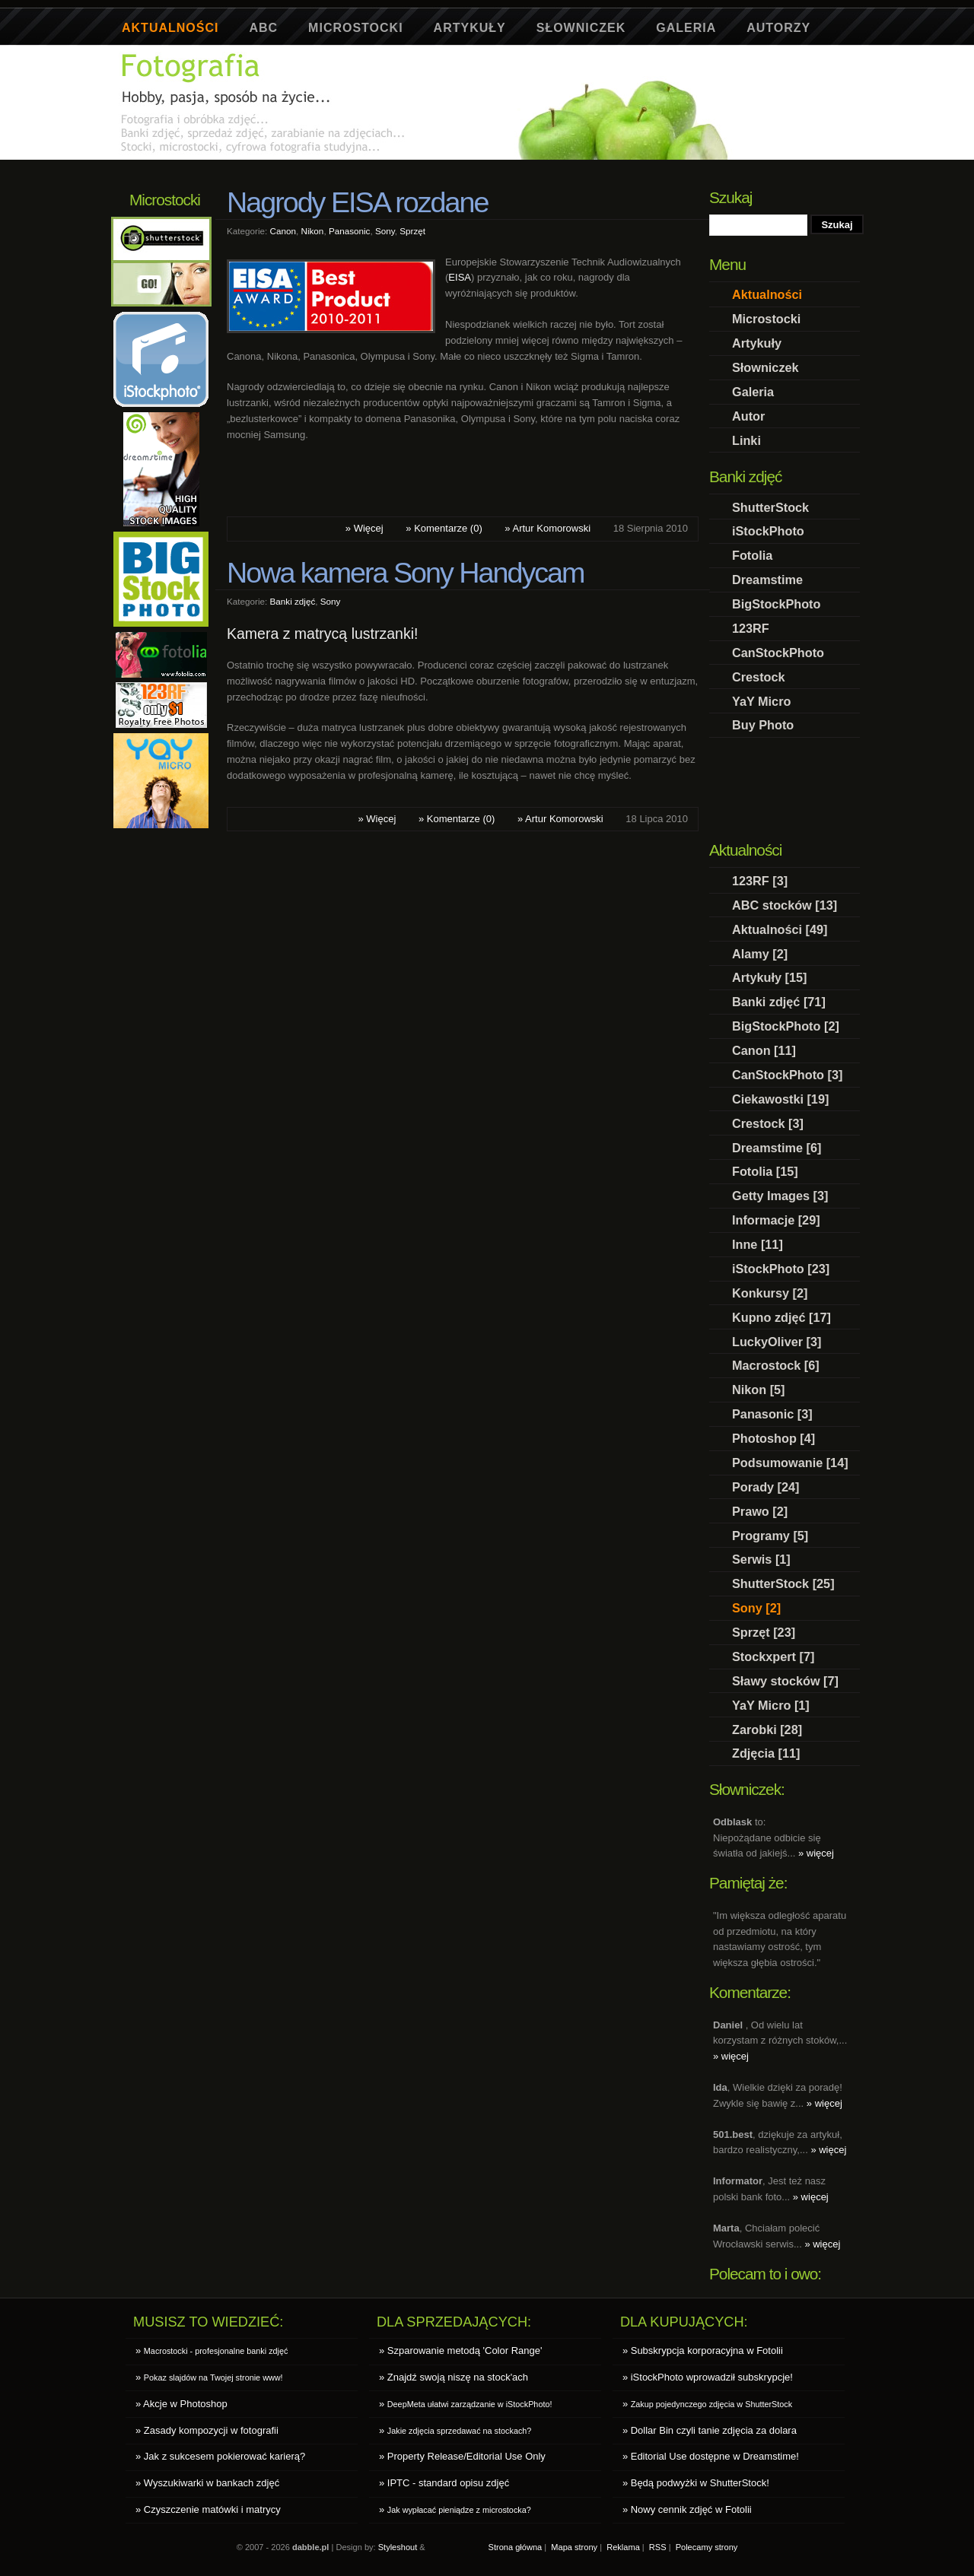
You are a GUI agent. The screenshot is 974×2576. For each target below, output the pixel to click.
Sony (385, 231)
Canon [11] (764, 1050)
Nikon (312, 231)
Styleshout (398, 2547)
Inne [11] (757, 1244)
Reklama (623, 2547)
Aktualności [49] (780, 929)
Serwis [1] (761, 1559)
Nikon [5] (758, 1389)
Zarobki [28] (767, 1729)
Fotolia (752, 555)
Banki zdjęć (293, 601)
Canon (283, 231)
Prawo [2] (760, 1511)
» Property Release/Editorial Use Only (462, 2456)
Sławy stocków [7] (785, 1681)
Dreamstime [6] (776, 1148)
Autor (748, 416)
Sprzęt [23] (763, 1632)
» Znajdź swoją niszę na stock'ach (453, 2377)
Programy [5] (770, 1535)
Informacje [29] (776, 1220)
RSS (658, 2547)
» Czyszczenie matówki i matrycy (208, 2509)
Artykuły (470, 27)
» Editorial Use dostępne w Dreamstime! (710, 2456)
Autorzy (778, 27)
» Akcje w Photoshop (181, 2403)
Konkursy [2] (769, 1293)
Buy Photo (763, 725)
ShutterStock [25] (783, 1583)
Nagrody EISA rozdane (357, 202)
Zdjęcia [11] (766, 1753)
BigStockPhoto (776, 604)
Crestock (758, 677)
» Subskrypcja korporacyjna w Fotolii (702, 2350)
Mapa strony (574, 2547)
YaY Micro (761, 701)
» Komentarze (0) (444, 528)
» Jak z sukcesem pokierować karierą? (220, 2456)
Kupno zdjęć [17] (781, 1317)
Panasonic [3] (772, 1414)
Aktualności (170, 27)
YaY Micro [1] (771, 1705)
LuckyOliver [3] (776, 1341)
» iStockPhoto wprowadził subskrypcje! (707, 2377)
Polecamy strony (707, 2547)
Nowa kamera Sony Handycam (405, 573)
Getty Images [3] (780, 1195)
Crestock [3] (768, 1123)
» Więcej (364, 528)
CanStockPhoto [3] (787, 1075)
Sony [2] (756, 1608)
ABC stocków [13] (784, 905)
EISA (459, 277)
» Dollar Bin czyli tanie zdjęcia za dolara (709, 2430)
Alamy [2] (760, 954)
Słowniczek (581, 27)
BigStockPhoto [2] (785, 1026)
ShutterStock (770, 507)
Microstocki (355, 27)
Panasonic (350, 231)
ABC (263, 27)
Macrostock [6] (776, 1365)
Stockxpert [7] (773, 1656)
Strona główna (516, 2547)
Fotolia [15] (765, 1171)
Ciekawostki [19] (780, 1099)
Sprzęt (412, 231)
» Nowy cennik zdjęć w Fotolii (687, 2509)
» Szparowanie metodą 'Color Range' (461, 2350)
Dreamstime (767, 579)
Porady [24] (766, 1487)
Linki (746, 440)
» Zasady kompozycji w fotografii (207, 2430)
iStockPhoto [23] (780, 1268)
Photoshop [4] (773, 1438)
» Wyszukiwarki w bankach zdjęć (207, 2483)
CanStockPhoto (778, 652)
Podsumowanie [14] (790, 1462)
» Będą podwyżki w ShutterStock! (695, 2483)
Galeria (686, 27)
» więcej (816, 1853)
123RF (750, 628)
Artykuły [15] (769, 977)
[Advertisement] (395, 165)
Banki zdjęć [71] (779, 1001)
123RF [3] (760, 881)
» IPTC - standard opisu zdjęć (444, 2483)
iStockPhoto (768, 531)
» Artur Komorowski (547, 528)
